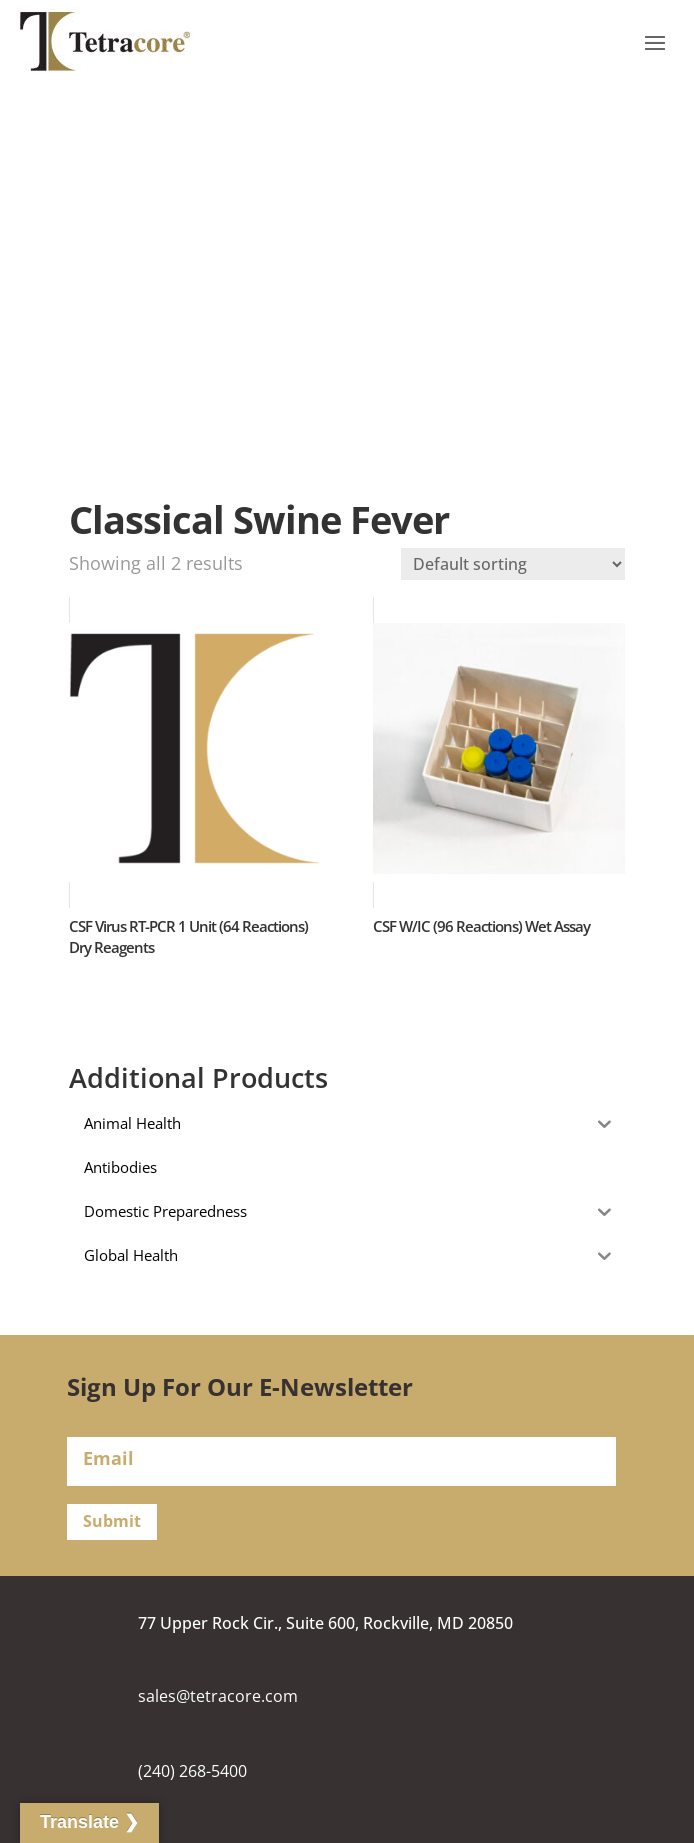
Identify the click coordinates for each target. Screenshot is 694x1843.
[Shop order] (513, 564)
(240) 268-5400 (192, 1771)
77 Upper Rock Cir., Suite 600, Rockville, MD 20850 (325, 1623)
